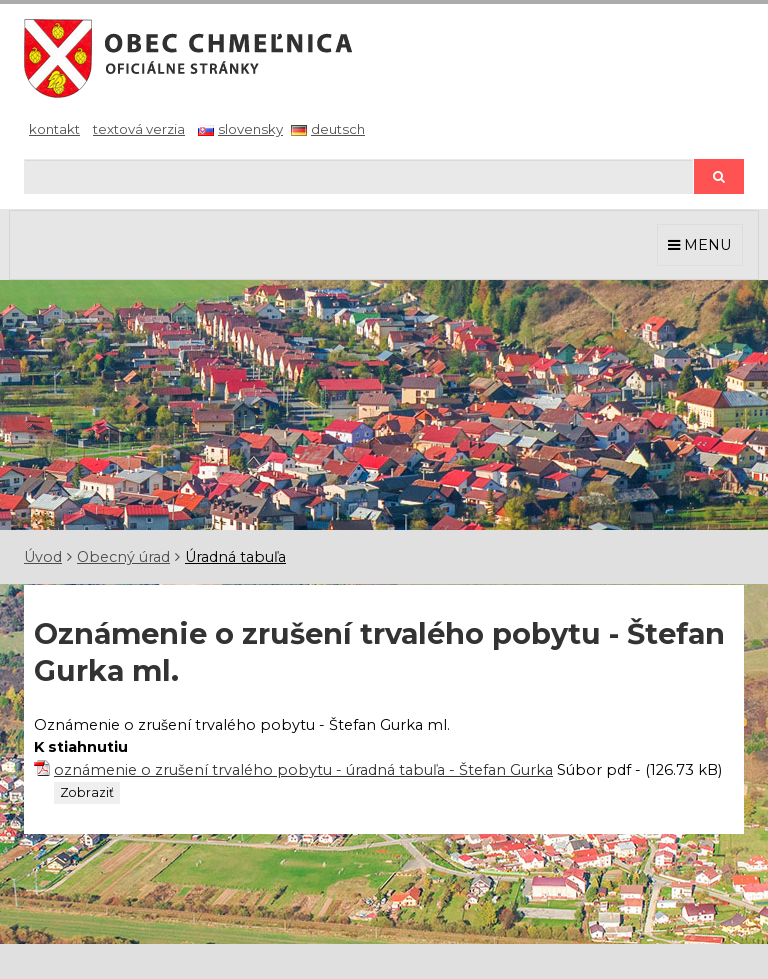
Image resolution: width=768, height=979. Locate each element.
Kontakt (54, 129)
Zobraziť (87, 792)
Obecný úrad (123, 557)
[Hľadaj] (358, 176)
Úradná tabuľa (235, 557)
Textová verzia (139, 129)
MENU (700, 245)
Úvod (43, 557)
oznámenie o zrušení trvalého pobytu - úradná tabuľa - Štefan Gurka (303, 770)
